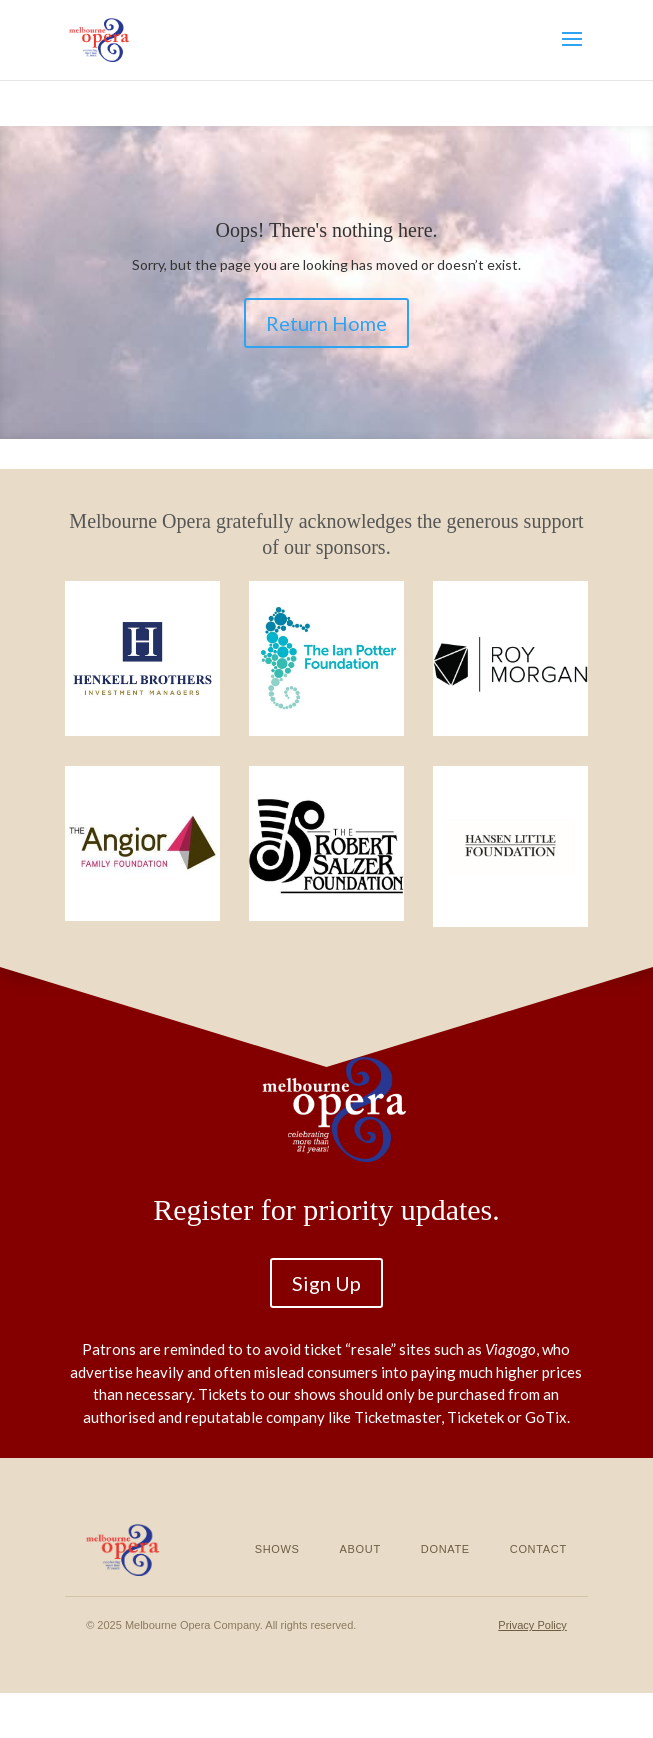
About (360, 1549)
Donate (445, 1549)
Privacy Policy (532, 1625)
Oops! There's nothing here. (326, 230)
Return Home (326, 323)
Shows (277, 1549)
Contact (538, 1549)
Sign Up (326, 1283)
